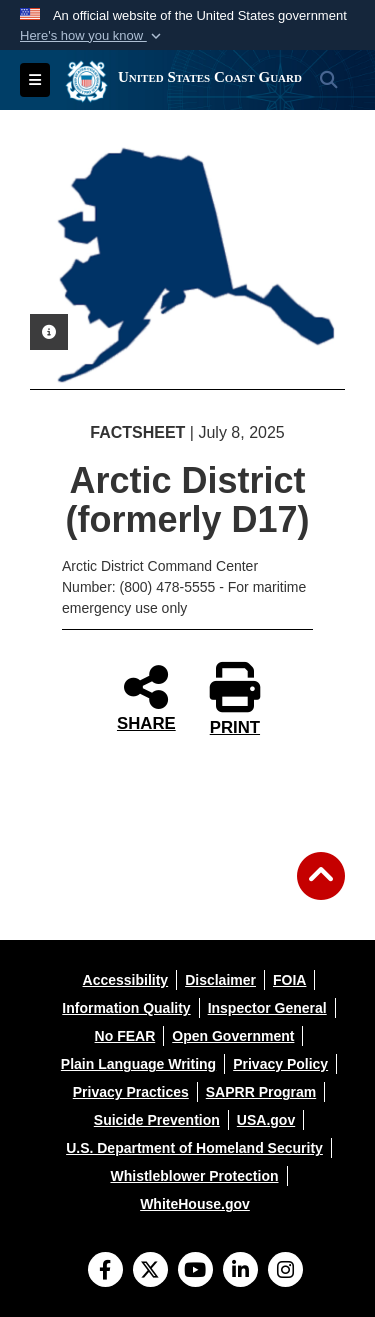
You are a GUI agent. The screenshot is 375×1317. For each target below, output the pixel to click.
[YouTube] (195, 1272)
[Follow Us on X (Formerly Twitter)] (150, 1272)
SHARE (146, 697)
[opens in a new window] (126, 980)
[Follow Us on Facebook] (105, 1272)
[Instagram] (285, 1272)
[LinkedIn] (240, 1272)
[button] (92, 36)
